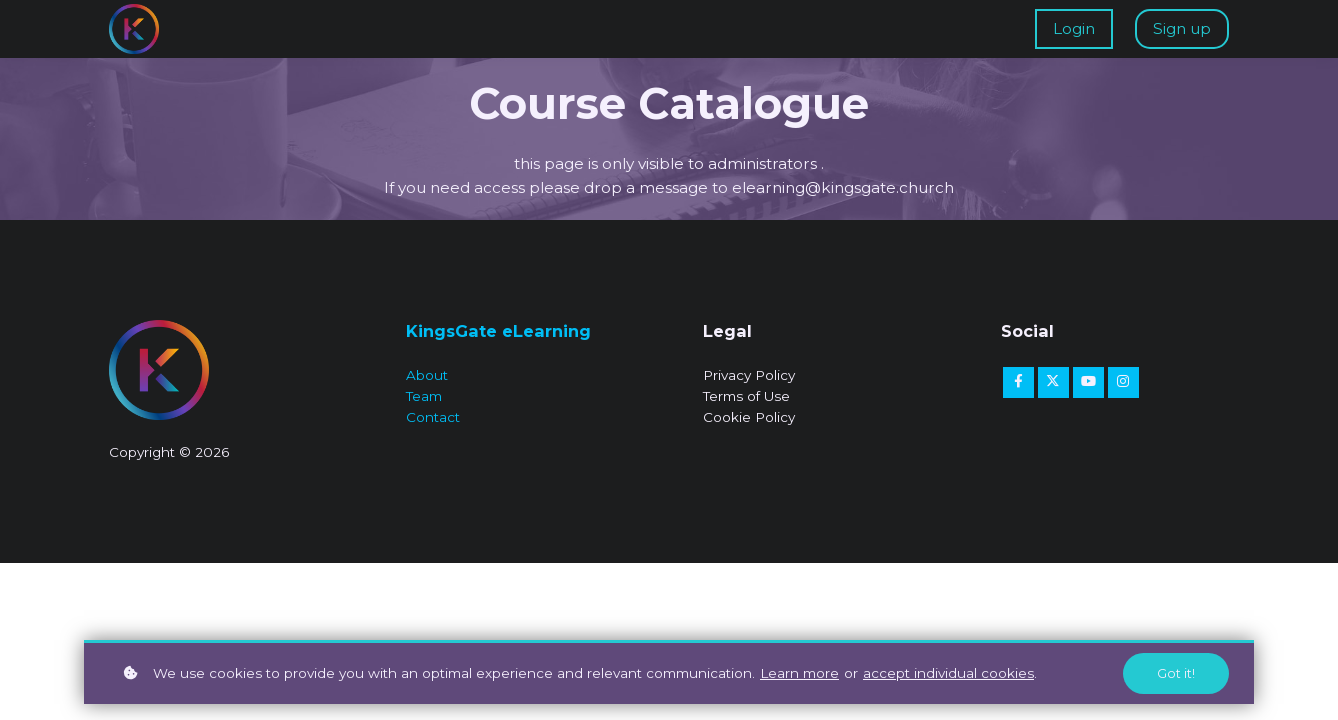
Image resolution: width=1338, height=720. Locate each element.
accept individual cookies (948, 673)
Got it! (1176, 673)
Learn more (799, 673)
